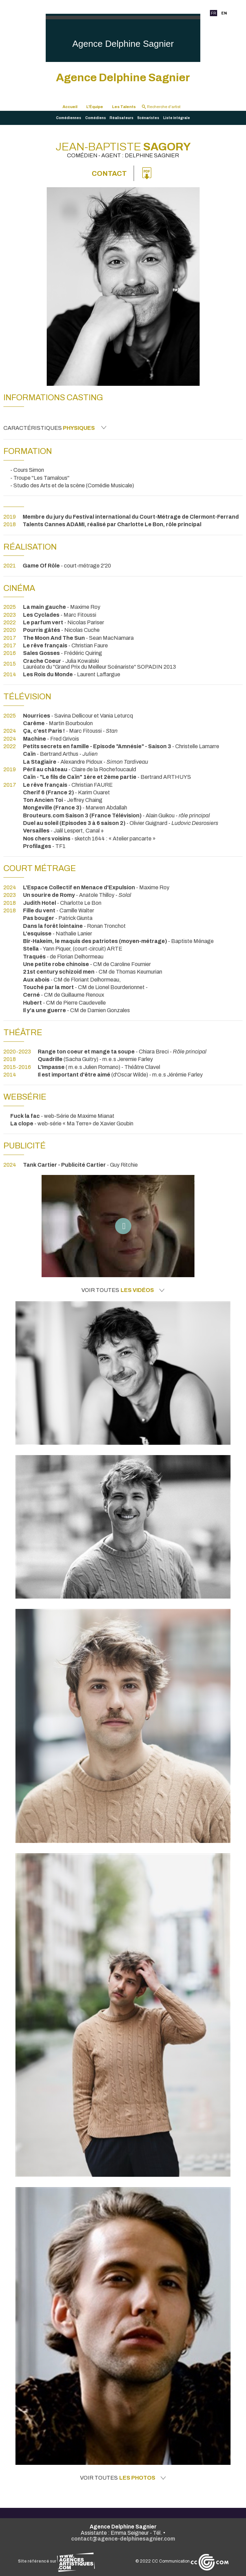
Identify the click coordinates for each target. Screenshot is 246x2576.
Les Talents (124, 107)
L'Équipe (94, 107)
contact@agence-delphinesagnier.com (123, 2539)
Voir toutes (123, 1290)
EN (224, 13)
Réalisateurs (121, 118)
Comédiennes (68, 118)
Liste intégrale (176, 118)
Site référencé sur (56, 2561)
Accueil (70, 107)
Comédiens (95, 118)
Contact (109, 173)
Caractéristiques (55, 428)
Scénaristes (148, 118)
